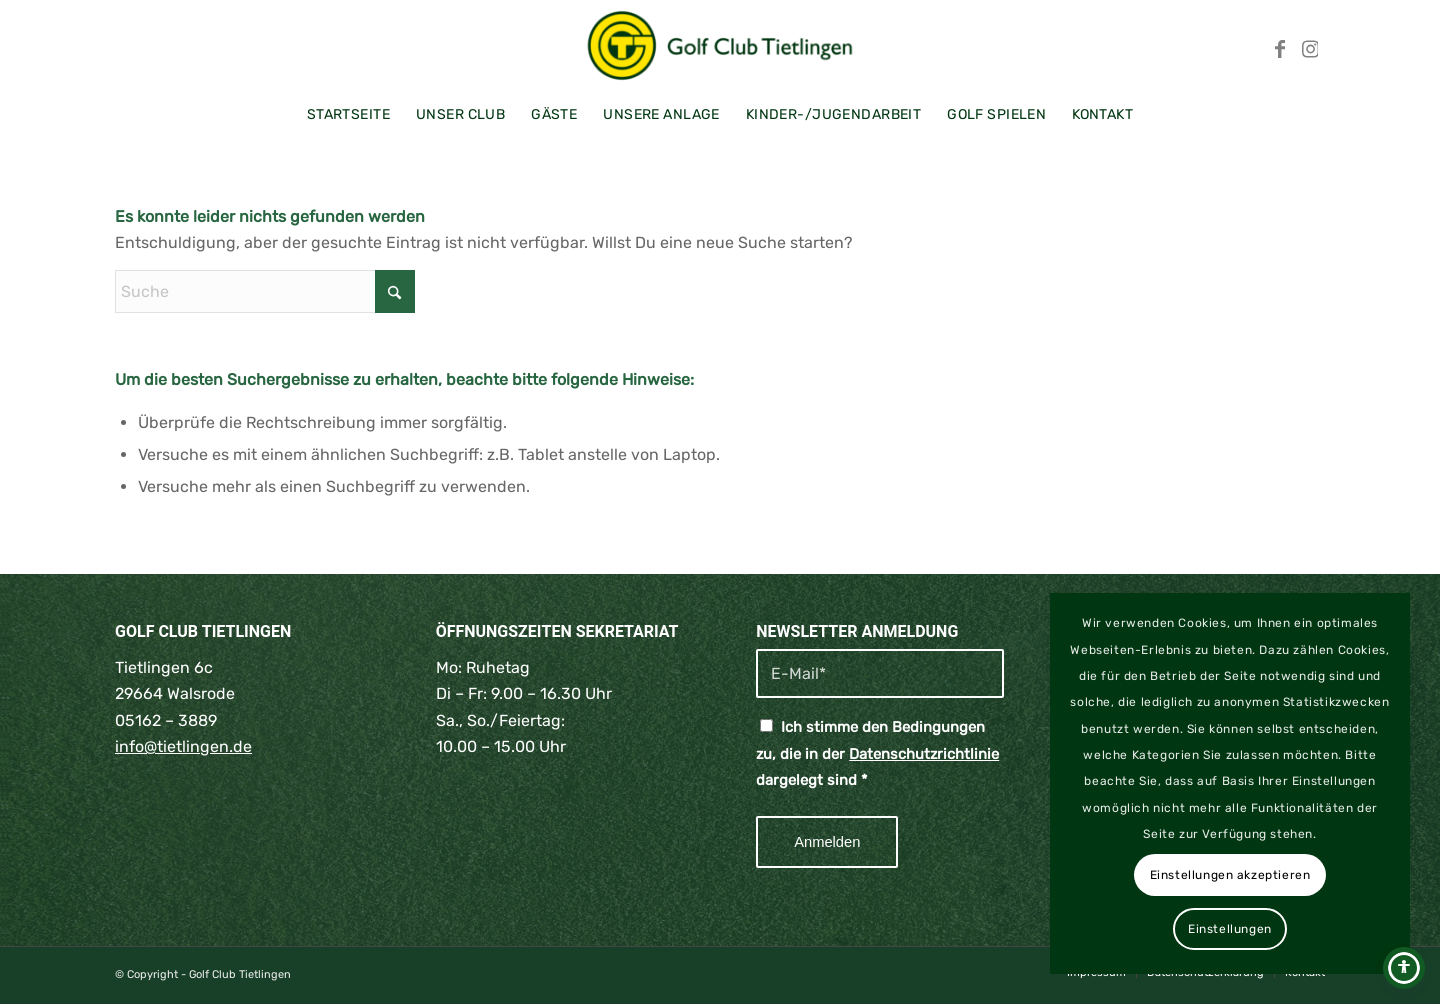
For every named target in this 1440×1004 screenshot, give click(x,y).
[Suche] (265, 291)
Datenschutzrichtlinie (924, 754)
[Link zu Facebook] (1280, 45)
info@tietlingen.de (183, 746)
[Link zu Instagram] (1310, 45)
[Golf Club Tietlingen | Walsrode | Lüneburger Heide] (720, 45)
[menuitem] (348, 115)
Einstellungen (1230, 929)
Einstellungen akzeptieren (1230, 875)
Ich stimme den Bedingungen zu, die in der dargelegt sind (877, 753)
